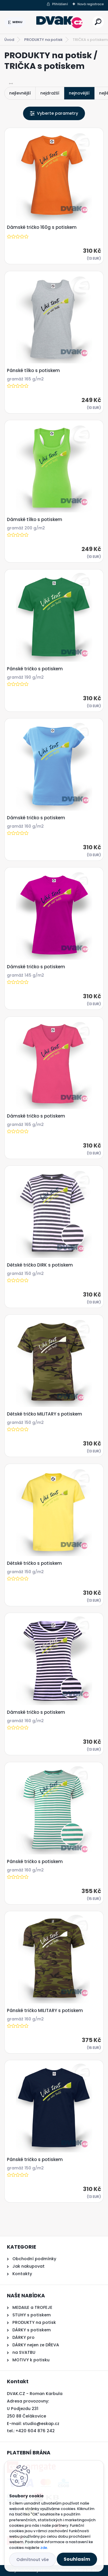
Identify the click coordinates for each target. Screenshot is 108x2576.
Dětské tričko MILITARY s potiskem (44, 1414)
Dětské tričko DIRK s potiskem (40, 1265)
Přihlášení (60, 4)
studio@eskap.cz (41, 2423)
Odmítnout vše (32, 2559)
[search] (98, 21)
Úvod (9, 39)
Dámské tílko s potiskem (34, 519)
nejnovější (79, 93)
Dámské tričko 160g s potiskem (42, 227)
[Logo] (59, 22)
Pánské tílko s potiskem (33, 370)
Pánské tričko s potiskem (35, 669)
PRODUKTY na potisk (43, 39)
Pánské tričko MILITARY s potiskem (45, 2010)
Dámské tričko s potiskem (36, 818)
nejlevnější (20, 93)
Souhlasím (77, 2559)
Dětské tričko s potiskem (34, 1563)
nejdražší (49, 93)
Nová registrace (90, 4)
